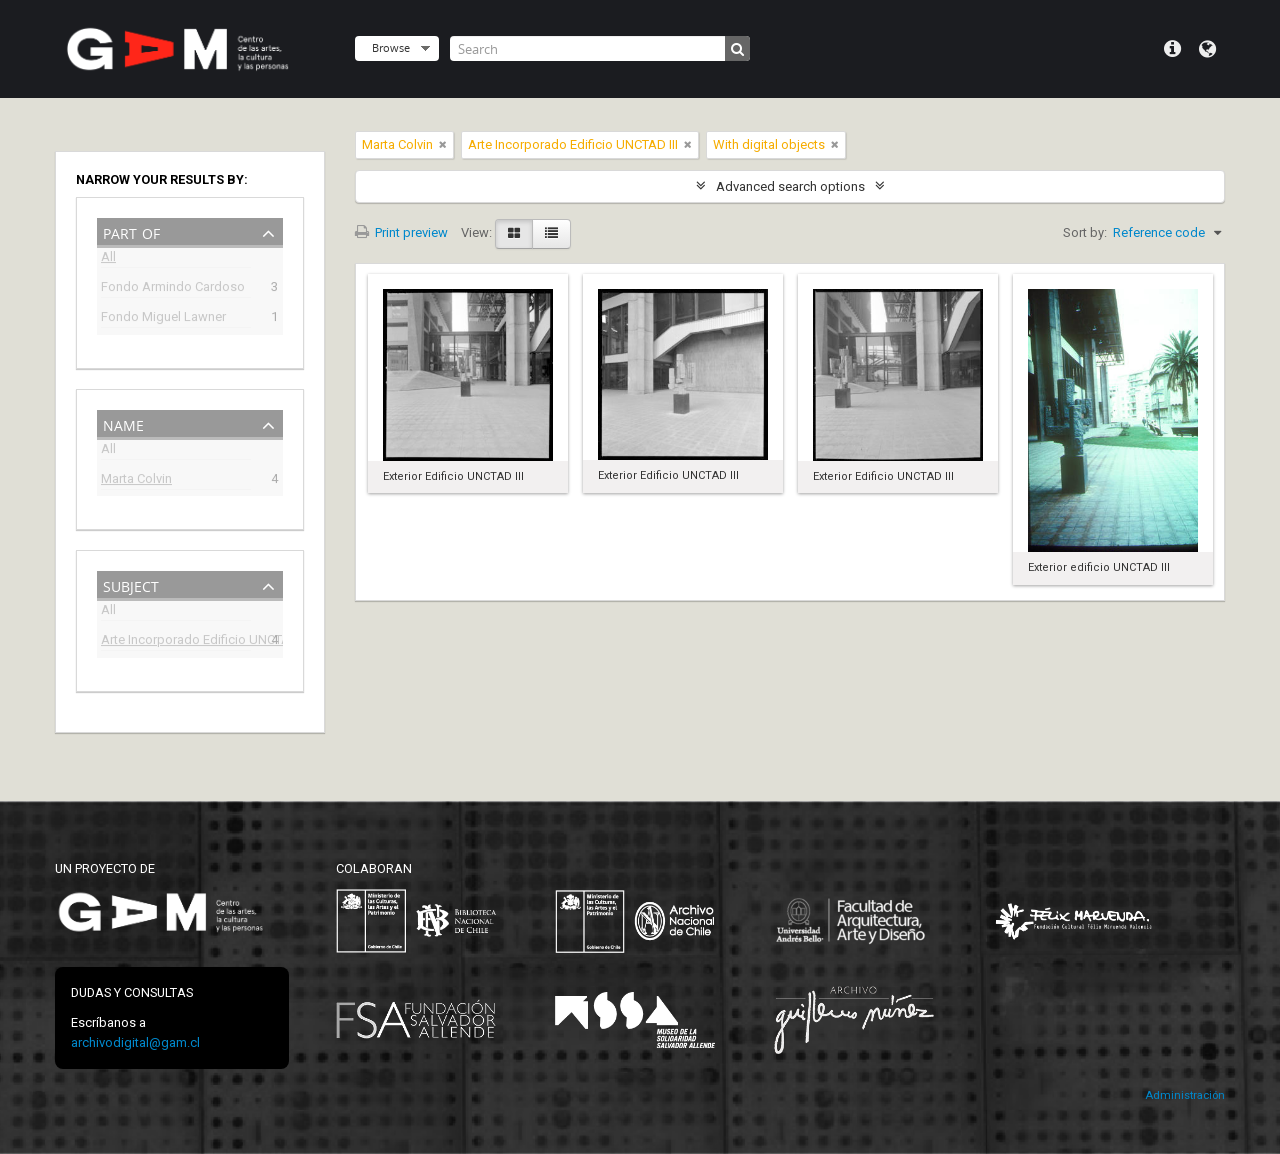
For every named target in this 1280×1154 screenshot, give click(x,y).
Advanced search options (790, 186)
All (108, 259)
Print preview (401, 232)
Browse (391, 47)
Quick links (1172, 49)
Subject (131, 584)
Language (1207, 49)
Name (123, 423)
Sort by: (1085, 232)
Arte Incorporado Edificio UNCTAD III (176, 641)
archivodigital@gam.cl (135, 1042)
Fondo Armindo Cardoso (173, 288)
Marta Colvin (136, 480)
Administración (1185, 1095)
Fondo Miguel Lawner (163, 318)
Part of (131, 231)
